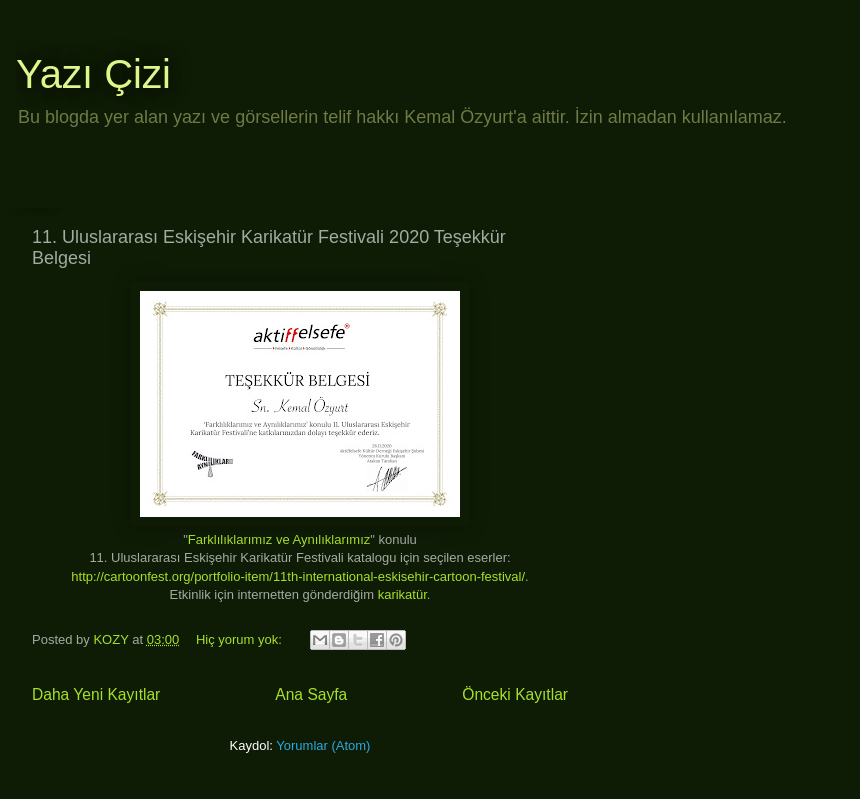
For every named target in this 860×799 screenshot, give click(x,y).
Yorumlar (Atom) (323, 745)
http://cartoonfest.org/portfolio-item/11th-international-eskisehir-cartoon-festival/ (298, 576)
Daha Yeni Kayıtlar (96, 694)
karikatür (402, 594)
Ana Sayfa (311, 694)
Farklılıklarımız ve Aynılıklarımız (279, 539)
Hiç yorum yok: (241, 639)
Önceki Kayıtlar (515, 694)
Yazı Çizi (93, 74)
